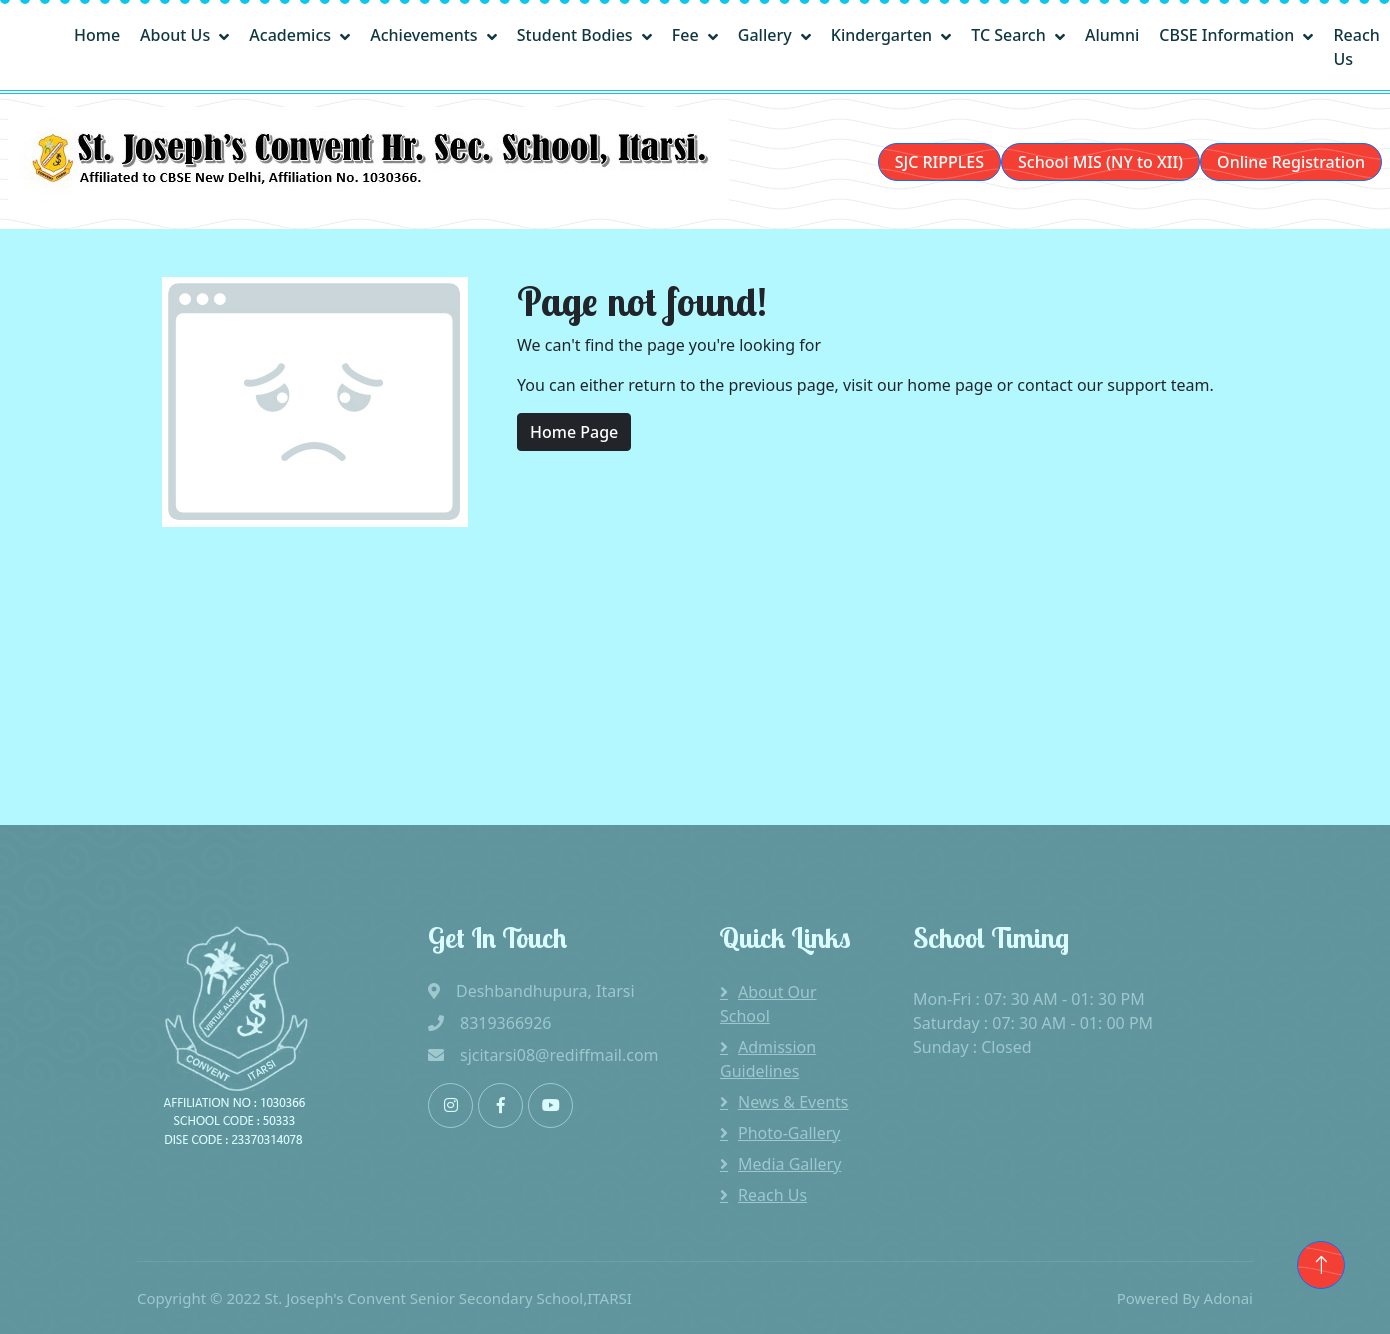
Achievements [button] (426, 35)
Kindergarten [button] (884, 35)
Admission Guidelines (768, 1059)
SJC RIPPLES (939, 162)
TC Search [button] (1010, 35)
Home (97, 35)
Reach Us (1356, 47)
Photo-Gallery (789, 1133)
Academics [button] (292, 35)
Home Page (574, 432)
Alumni (1112, 35)
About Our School (768, 1004)
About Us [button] (177, 35)
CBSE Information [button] (1228, 35)
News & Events (793, 1102)
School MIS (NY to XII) (1100, 162)
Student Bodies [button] (577, 35)
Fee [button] (687, 35)
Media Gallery (789, 1164)
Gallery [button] (767, 35)
